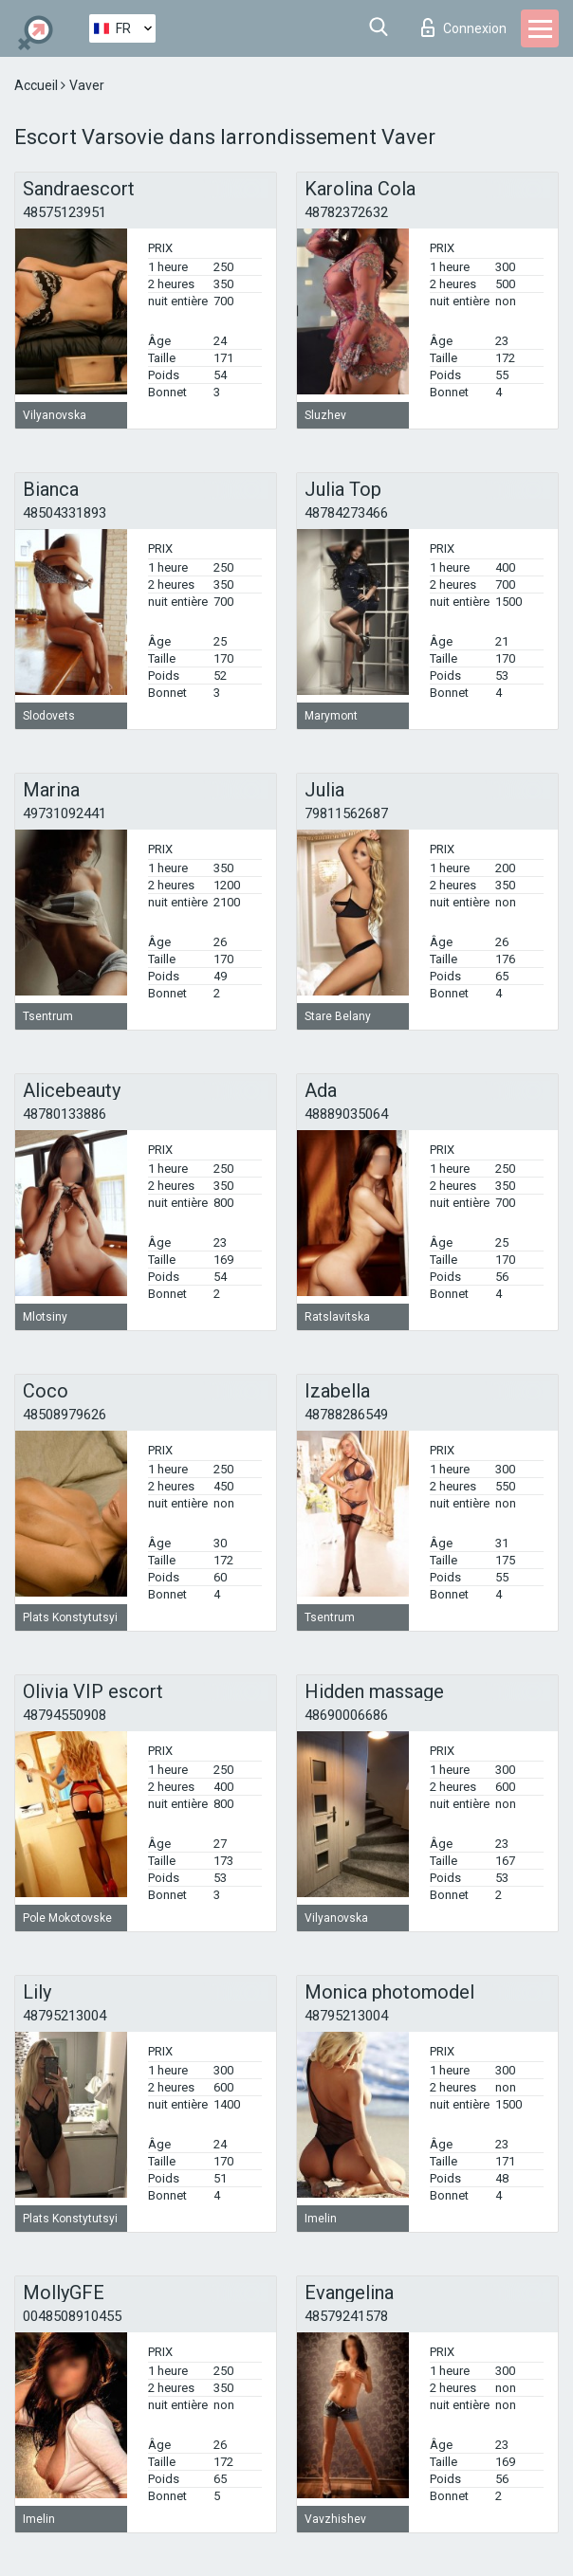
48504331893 (64, 512)
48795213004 (64, 2015)
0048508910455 (72, 2316)
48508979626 (64, 1414)
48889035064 (346, 1114)
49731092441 (64, 813)
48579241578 (346, 2316)
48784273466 (346, 512)
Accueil (37, 85)
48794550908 (64, 1715)
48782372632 (346, 212)
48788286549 (346, 1414)
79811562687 (346, 813)
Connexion (464, 27)
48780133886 (64, 1114)
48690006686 (346, 1715)
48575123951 (64, 212)
